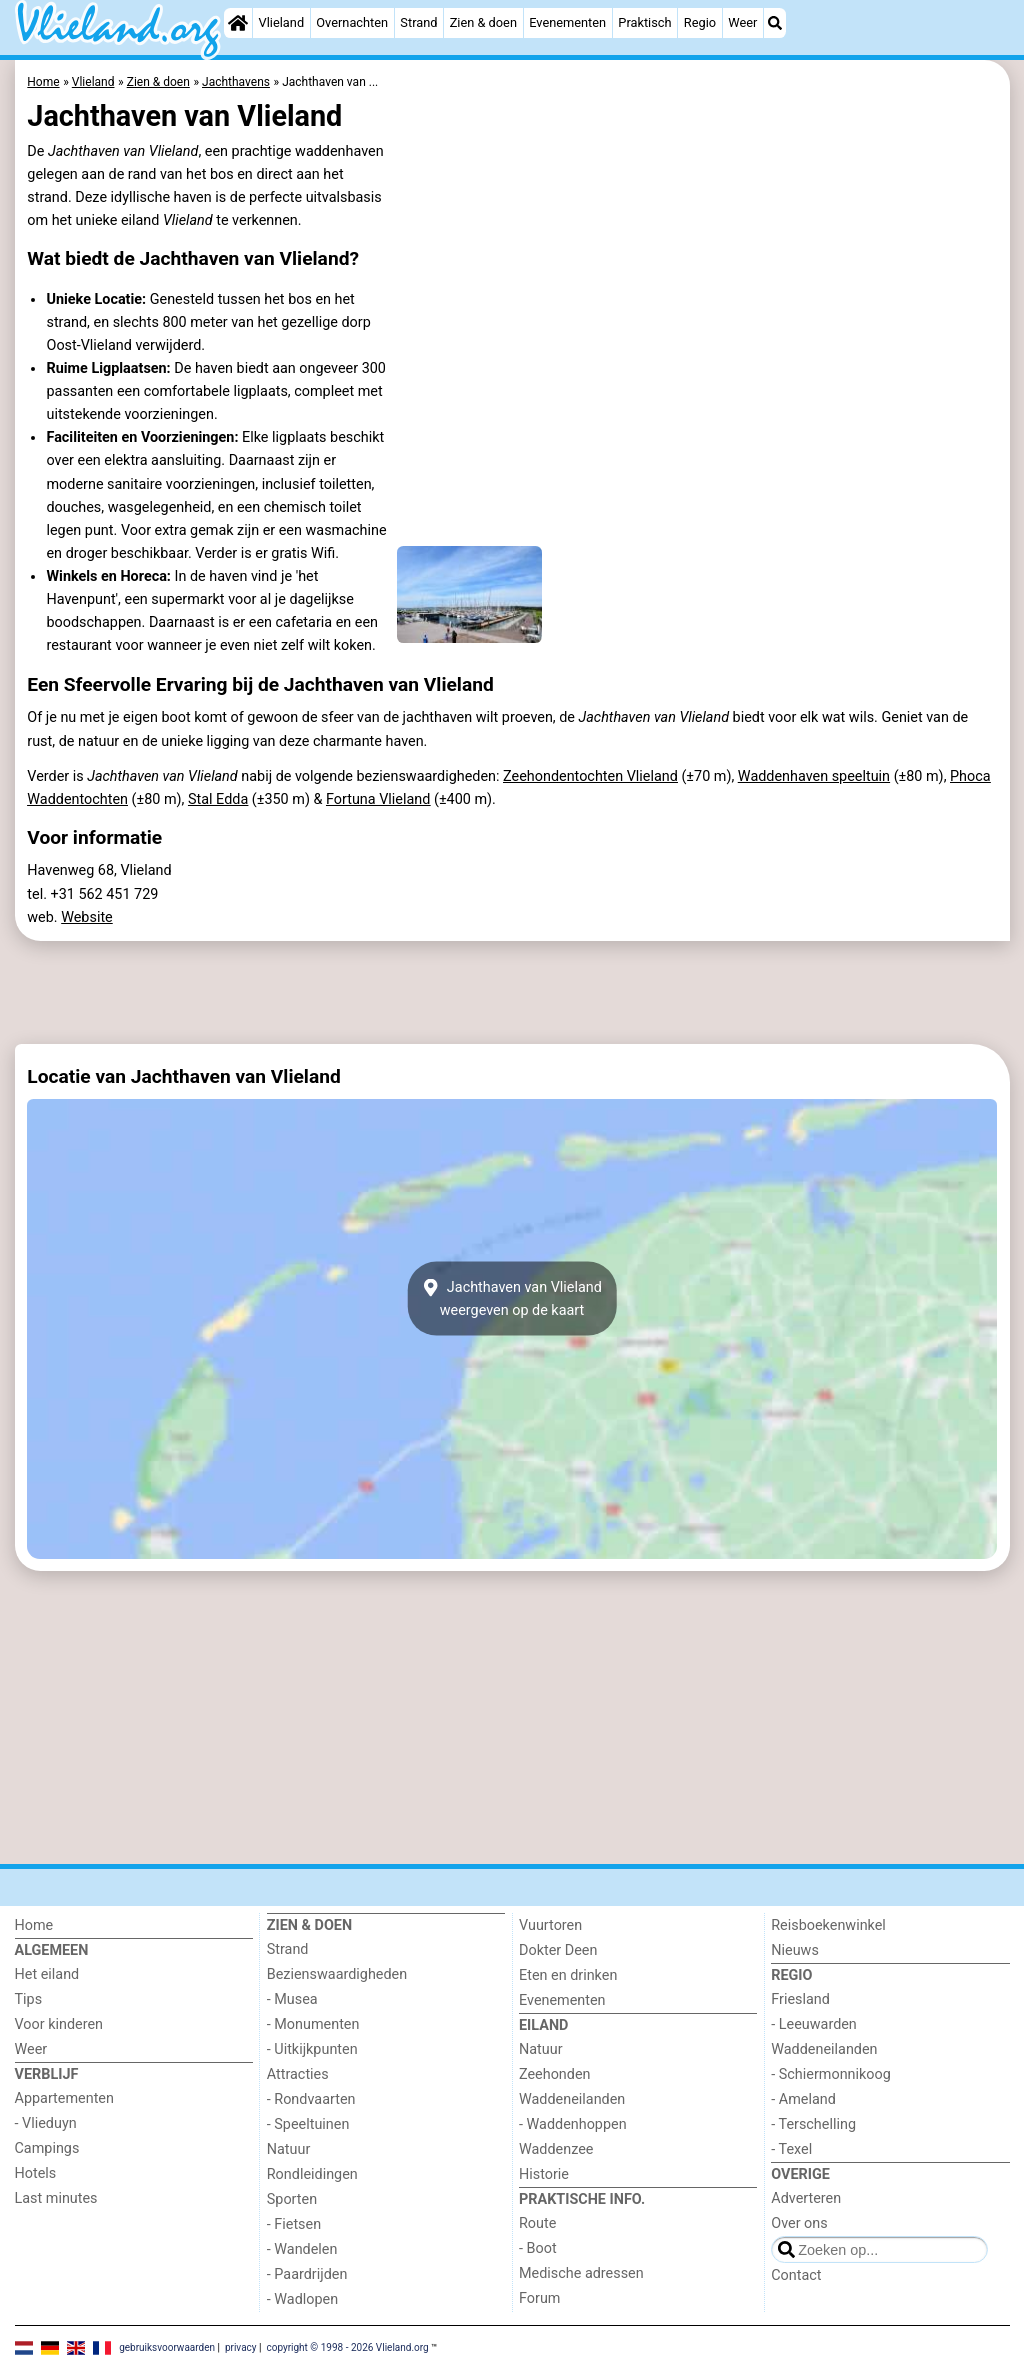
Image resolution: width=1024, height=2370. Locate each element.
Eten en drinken (568, 1975)
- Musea (292, 1999)
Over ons (799, 2223)
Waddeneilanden (572, 2099)
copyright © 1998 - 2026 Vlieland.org (347, 2346)
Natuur (289, 2149)
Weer (742, 22)
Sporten (292, 2199)
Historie (544, 2174)
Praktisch (644, 22)
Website (87, 917)
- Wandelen (302, 2249)
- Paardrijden (307, 2274)
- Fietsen (294, 2224)
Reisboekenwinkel (828, 1925)
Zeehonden (555, 2074)
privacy (241, 2346)
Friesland (800, 1999)
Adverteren (806, 2198)
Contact (796, 2275)
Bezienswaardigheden (337, 1974)
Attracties (298, 2074)
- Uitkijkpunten (312, 2049)
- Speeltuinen (308, 2124)
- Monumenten (313, 2024)
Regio (700, 22)
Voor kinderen (59, 2024)
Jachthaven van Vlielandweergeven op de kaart (512, 1299)
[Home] (238, 23)
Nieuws (795, 1950)
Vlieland (282, 22)
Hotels (36, 2173)
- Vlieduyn (46, 2123)
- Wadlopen (302, 2299)
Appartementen (64, 2098)
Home (34, 1925)
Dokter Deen (558, 1950)
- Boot (538, 2248)
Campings (47, 2148)
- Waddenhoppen (573, 2124)
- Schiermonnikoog (831, 2074)
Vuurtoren (550, 1925)
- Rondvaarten (311, 2099)
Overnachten (352, 22)
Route (537, 2223)
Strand (418, 22)
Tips (29, 1999)
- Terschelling (813, 2124)
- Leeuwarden (814, 2024)
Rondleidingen (312, 2174)
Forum (539, 2298)
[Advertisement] (512, 993)
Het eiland (47, 1974)
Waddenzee (556, 2149)
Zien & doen (483, 22)
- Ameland (803, 2099)
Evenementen (567, 22)
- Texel (791, 2149)
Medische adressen (581, 2273)
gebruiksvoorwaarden (167, 2346)
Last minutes (56, 2198)
